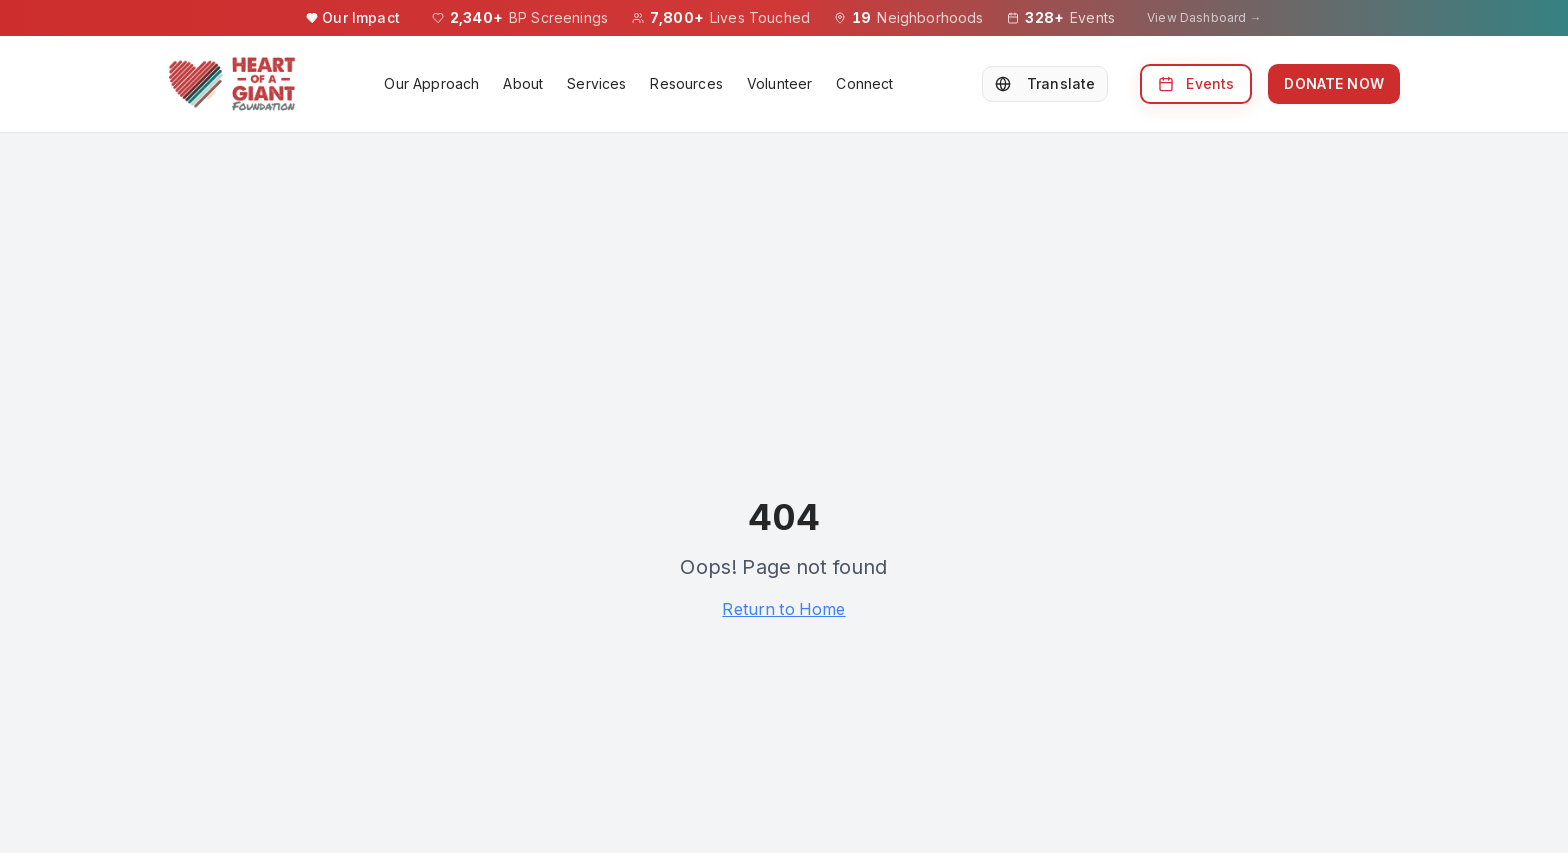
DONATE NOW (1334, 83)
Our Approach (431, 83)
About (523, 83)
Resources (686, 83)
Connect (864, 83)
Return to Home (783, 609)
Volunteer (779, 83)
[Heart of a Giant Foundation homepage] (232, 84)
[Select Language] (1045, 84)
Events (1196, 83)
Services (596, 83)
